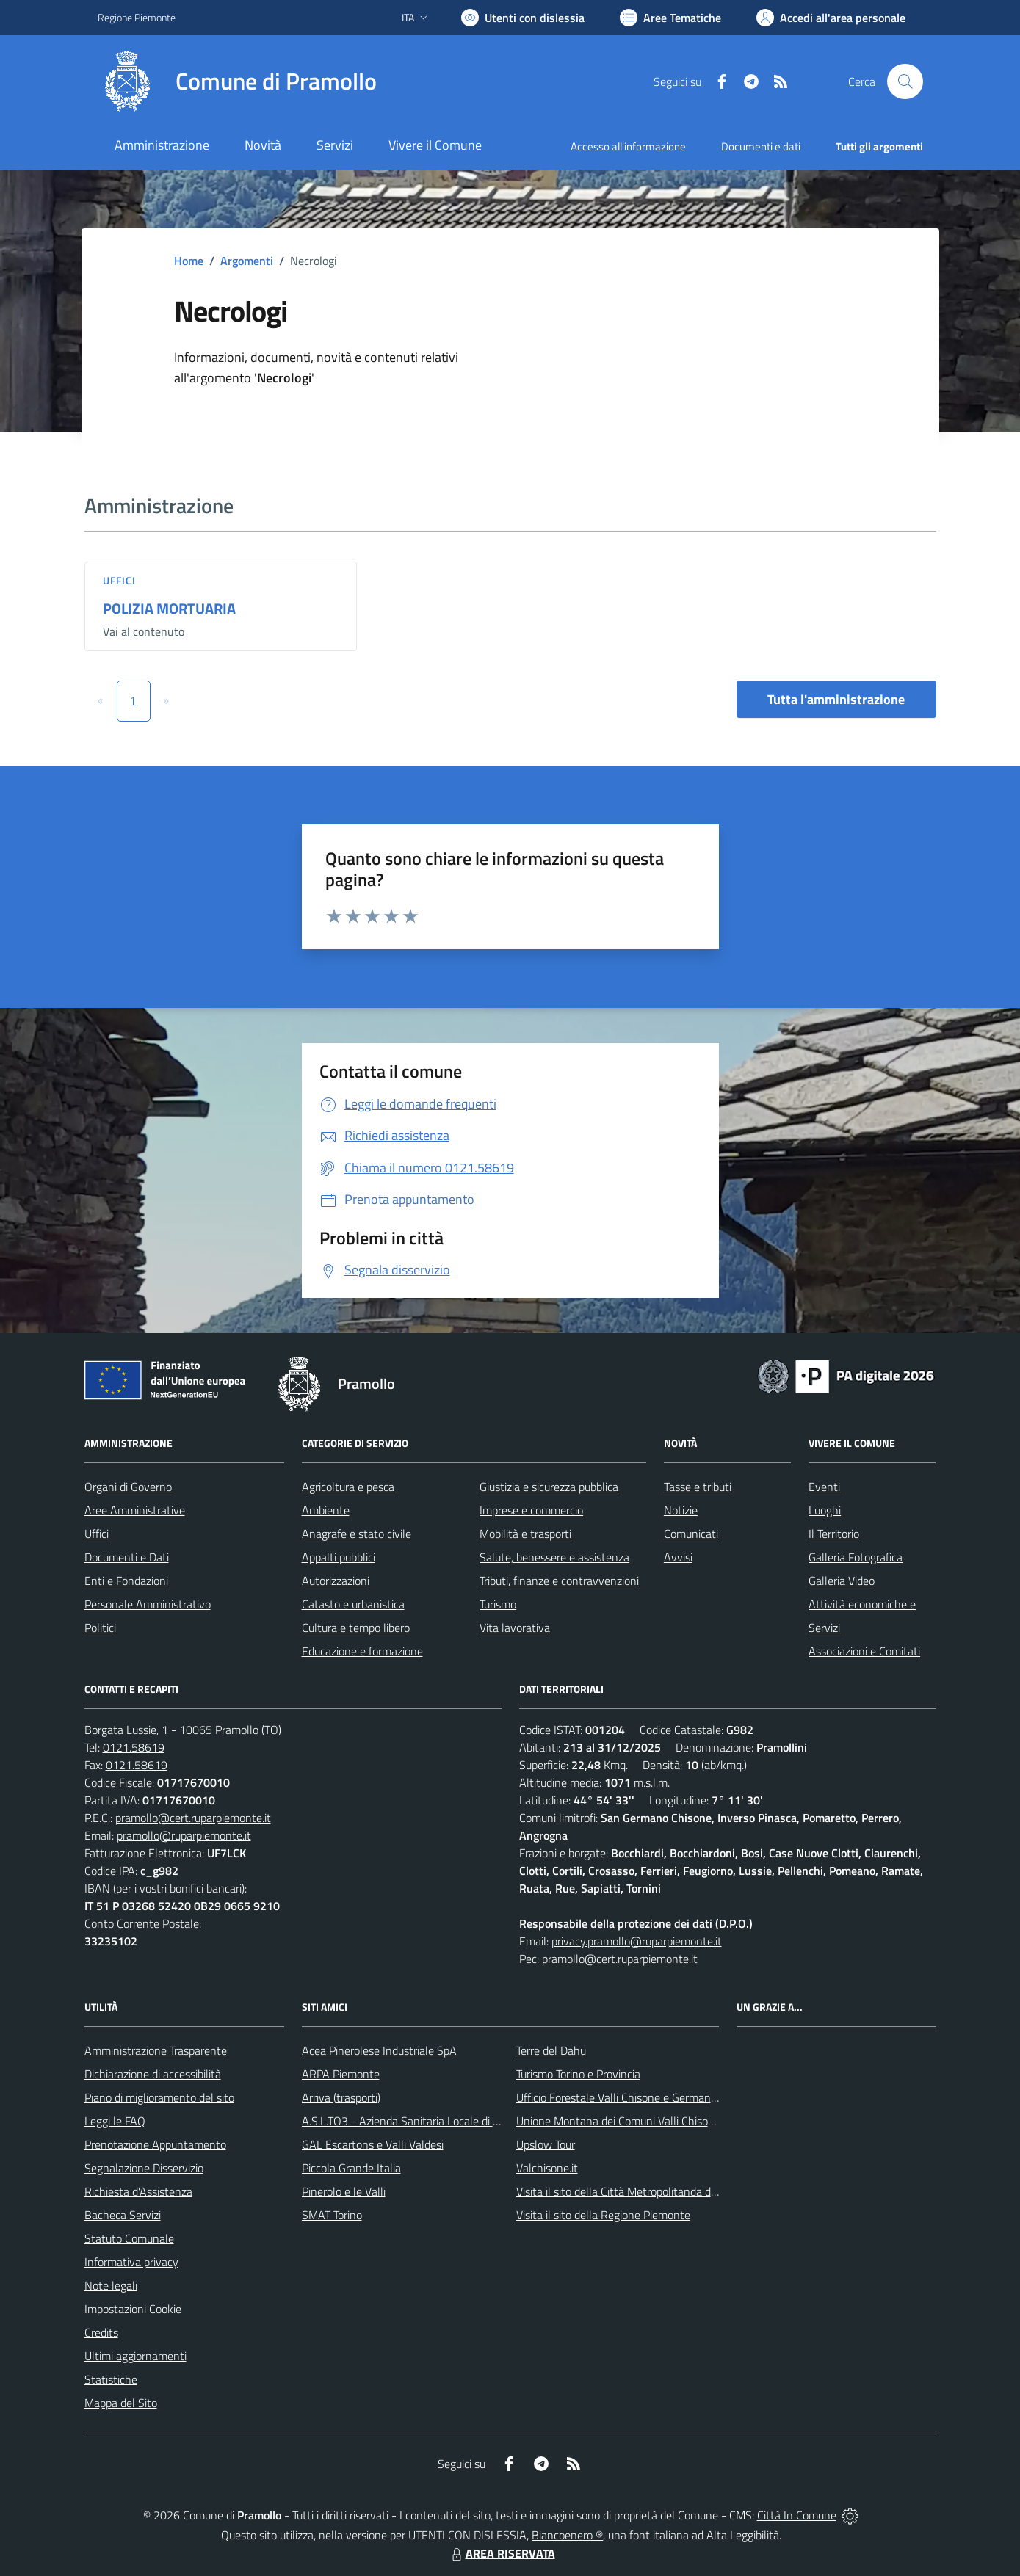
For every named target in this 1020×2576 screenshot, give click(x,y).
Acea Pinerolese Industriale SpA (379, 2050)
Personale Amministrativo (147, 1604)
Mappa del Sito (120, 2403)
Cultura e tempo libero (356, 1627)
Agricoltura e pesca (348, 1486)
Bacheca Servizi (122, 2215)
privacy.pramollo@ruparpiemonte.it (636, 1941)
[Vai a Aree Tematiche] (670, 17)
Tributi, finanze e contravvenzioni (559, 1580)
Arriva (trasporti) (341, 2097)
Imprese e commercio (531, 1510)
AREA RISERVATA (501, 2553)
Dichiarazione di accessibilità (152, 2074)
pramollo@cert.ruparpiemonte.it (193, 1817)
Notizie (681, 1510)
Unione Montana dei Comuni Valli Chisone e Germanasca (654, 2121)
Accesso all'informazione (628, 146)
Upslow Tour (545, 2144)
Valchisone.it (547, 2168)
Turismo (498, 1604)
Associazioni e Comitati (864, 1651)
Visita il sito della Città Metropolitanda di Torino (630, 2191)
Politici (100, 1627)
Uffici (120, 580)
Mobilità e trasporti (525, 1533)
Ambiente (326, 1510)
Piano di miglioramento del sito (159, 2097)
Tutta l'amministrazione (836, 699)
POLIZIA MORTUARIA (169, 608)
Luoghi (825, 1510)
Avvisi (678, 1557)
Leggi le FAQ (114, 2121)
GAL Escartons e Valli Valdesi (373, 2144)
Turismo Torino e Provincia (578, 2074)
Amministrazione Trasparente (155, 2050)
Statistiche (110, 2379)
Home (188, 260)
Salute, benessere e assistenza (554, 1557)
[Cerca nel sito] (904, 81)
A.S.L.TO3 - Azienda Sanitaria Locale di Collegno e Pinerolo (444, 2121)
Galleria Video (842, 1580)
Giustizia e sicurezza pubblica (549, 1486)
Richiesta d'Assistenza (138, 2191)
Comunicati (691, 1533)
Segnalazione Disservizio (143, 2168)
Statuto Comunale (129, 2238)
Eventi (824, 1486)
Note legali (110, 2285)
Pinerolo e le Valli (344, 2191)
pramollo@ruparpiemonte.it (184, 1835)
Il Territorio (834, 1533)
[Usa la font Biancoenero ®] (523, 17)
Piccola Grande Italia (351, 2168)
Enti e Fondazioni (126, 1580)
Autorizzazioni (335, 1580)
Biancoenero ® (567, 2535)
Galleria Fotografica (856, 1557)
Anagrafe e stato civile (356, 1533)
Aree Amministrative (134, 1510)
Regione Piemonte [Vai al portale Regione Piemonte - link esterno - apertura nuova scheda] (137, 17)
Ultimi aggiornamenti (135, 2356)
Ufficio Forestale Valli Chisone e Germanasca (624, 2097)
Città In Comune (796, 2515)
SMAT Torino (332, 2215)
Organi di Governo (128, 1486)
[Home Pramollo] (237, 81)
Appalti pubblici (338, 1557)
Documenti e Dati (126, 1557)
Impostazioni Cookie (132, 2309)
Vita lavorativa (515, 1627)
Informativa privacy (131, 2262)
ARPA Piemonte (341, 2074)
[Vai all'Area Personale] (831, 17)
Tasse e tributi (697, 1486)
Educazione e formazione (362, 1651)
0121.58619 (133, 1747)
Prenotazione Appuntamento (155, 2144)
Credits (101, 2332)
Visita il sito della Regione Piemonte (603, 2215)
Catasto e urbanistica (353, 1604)
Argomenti (246, 260)
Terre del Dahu (551, 2050)
